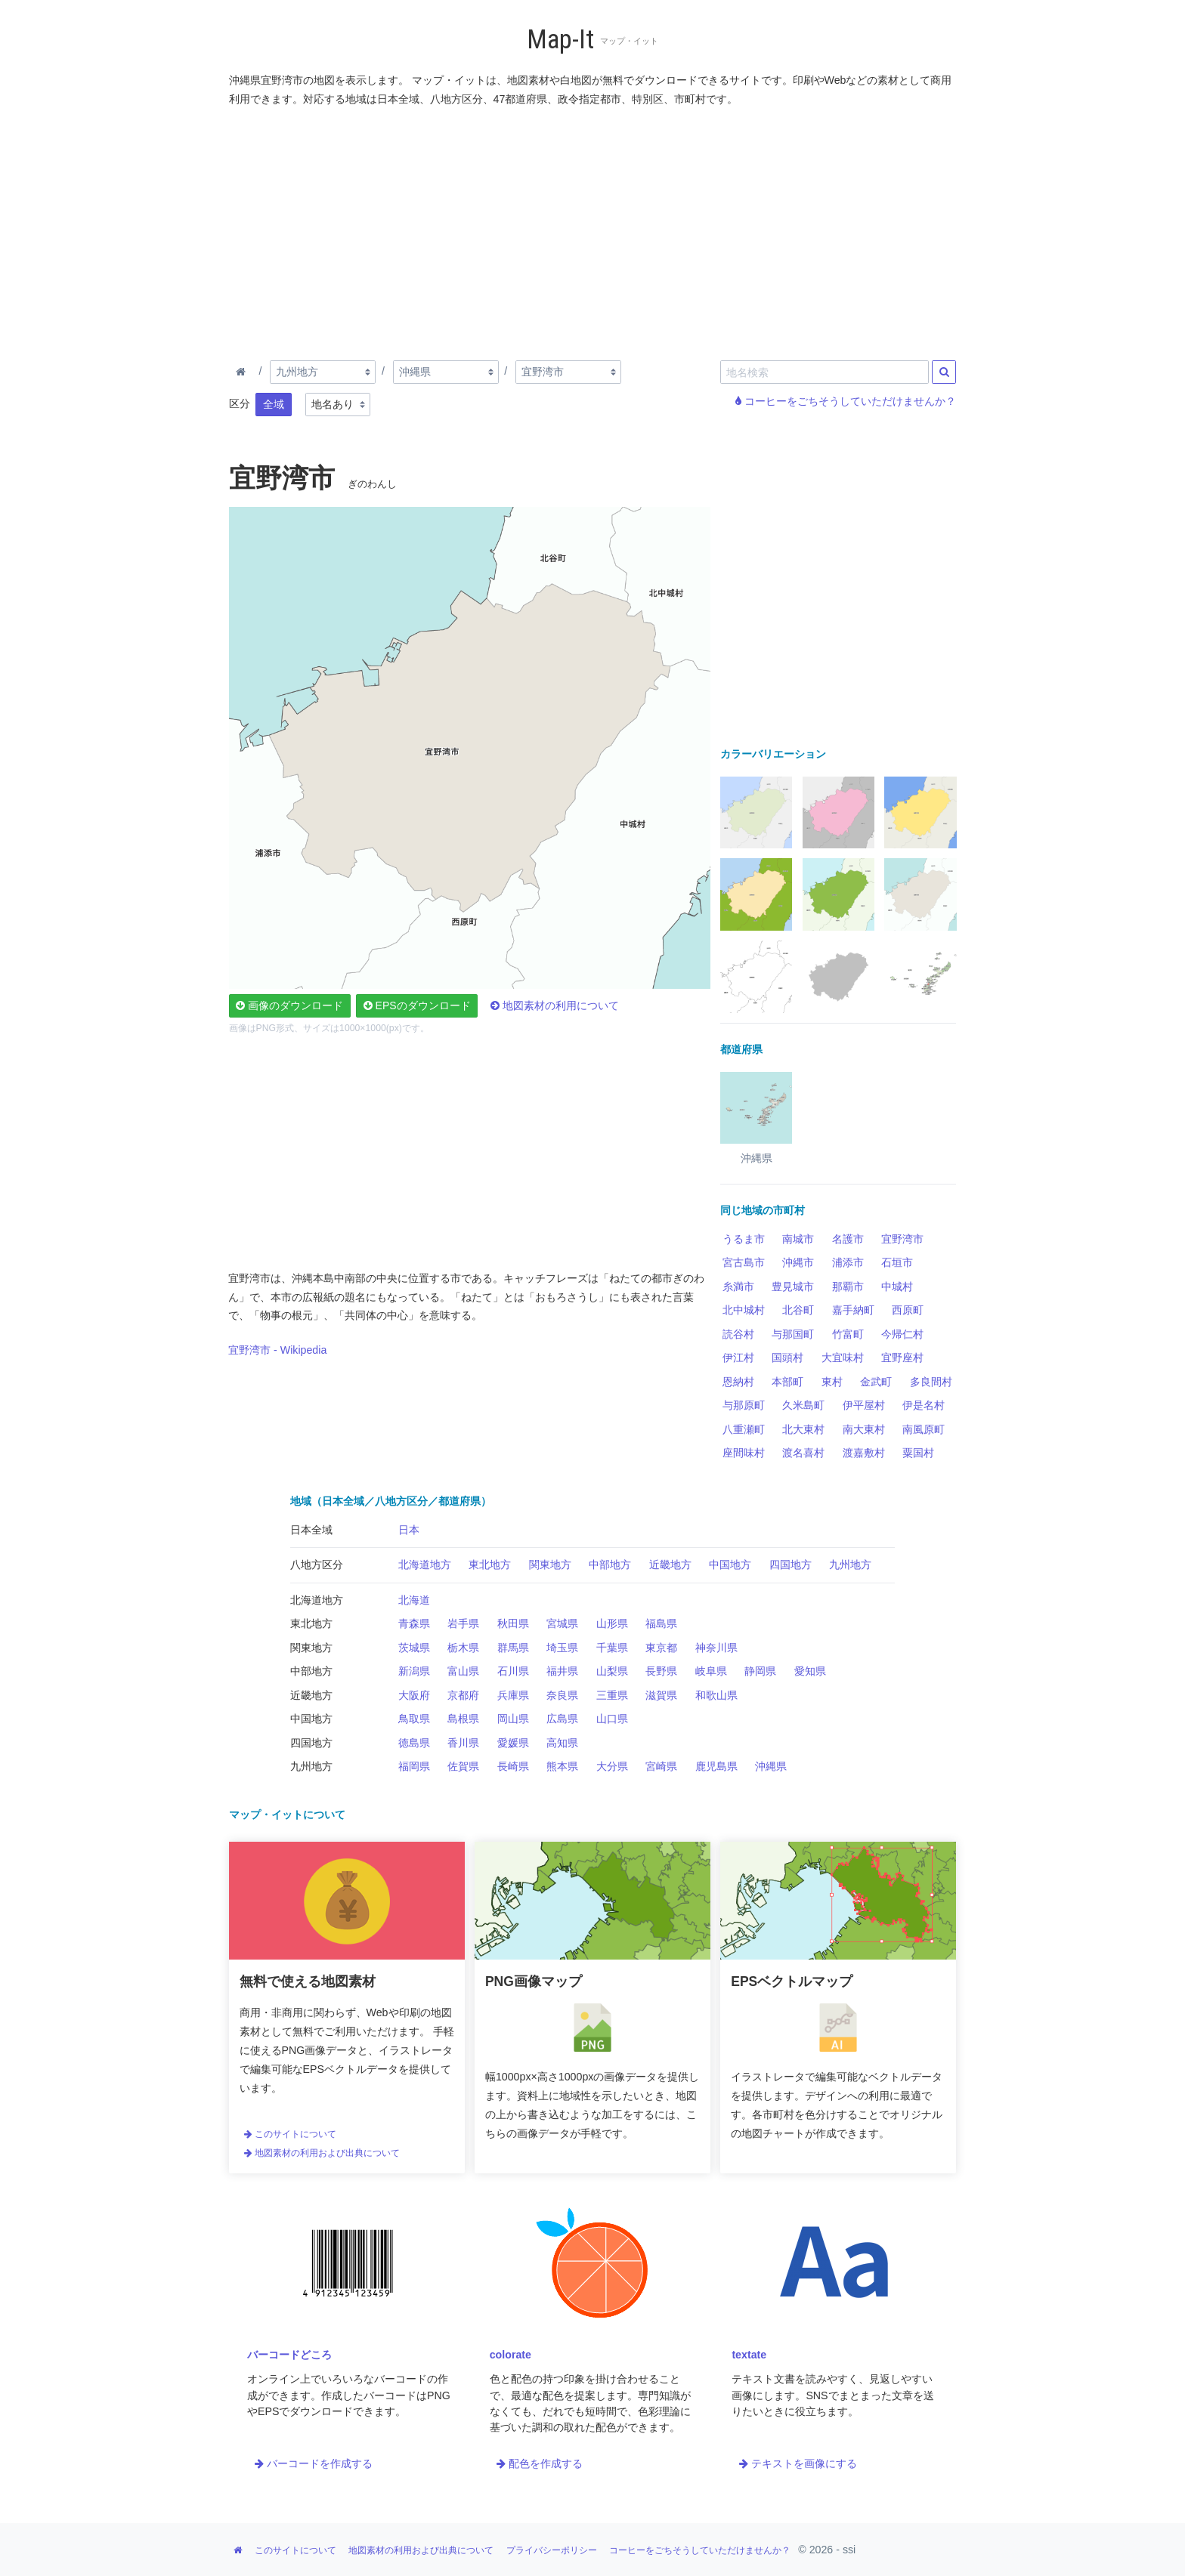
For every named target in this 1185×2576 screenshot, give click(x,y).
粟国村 (918, 1453)
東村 (832, 1382)
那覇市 (848, 1286)
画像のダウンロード (289, 1005)
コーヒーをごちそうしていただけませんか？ (845, 401)
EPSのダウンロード (417, 1005)
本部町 (787, 1382)
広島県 (562, 1719)
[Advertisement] (593, 230)
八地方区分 (316, 1564)
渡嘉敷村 (864, 1453)
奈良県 (562, 1695)
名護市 (848, 1239)
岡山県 (513, 1719)
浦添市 (848, 1262)
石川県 (513, 1671)
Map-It (560, 39)
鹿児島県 (716, 1766)
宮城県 (562, 1623)
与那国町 (793, 1334)
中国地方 (730, 1564)
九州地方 (850, 1564)
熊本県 (562, 1766)
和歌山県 (716, 1695)
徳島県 (414, 1743)
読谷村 (738, 1334)
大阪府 (414, 1695)
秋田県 (513, 1623)
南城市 (798, 1239)
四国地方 (790, 1564)
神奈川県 (716, 1648)
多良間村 (931, 1382)
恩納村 (738, 1382)
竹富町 (848, 1334)
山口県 (612, 1719)
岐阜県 (711, 1671)
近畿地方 (670, 1564)
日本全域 (311, 1530)
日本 (408, 1530)
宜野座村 (902, 1357)
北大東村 (803, 1429)
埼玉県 (562, 1648)
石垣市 (897, 1262)
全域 (273, 404)
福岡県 (414, 1766)
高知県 (562, 1743)
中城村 (897, 1286)
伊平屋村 (864, 1405)
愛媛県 (513, 1743)
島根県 (463, 1719)
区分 (239, 403)
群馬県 (513, 1648)
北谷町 (798, 1310)
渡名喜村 (803, 1453)
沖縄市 (798, 1262)
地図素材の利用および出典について (322, 2153)
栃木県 (463, 1648)
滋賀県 (661, 1695)
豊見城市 (793, 1286)
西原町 (908, 1310)
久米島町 (803, 1405)
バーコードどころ (289, 2355)
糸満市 (738, 1286)
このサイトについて (290, 2134)
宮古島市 (743, 1262)
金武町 (876, 1382)
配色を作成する (540, 2463)
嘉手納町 (853, 1310)
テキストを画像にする (798, 2463)
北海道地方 (424, 1564)
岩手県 (463, 1623)
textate (749, 2355)
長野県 (661, 1671)
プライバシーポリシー (551, 2550)
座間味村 (743, 1453)
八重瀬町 (743, 1429)
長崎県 (513, 1766)
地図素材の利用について (554, 1005)
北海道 (414, 1600)
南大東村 (864, 1429)
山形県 (612, 1623)
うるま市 (743, 1239)
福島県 (661, 1623)
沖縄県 (771, 1766)
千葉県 (612, 1648)
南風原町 (923, 1429)
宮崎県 (661, 1766)
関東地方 (550, 1564)
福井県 (562, 1671)
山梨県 (612, 1671)
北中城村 (743, 1310)
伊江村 (738, 1357)
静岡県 (760, 1671)
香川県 (463, 1743)
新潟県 (414, 1671)
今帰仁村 (902, 1334)
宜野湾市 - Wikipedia (277, 1350)
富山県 (463, 1671)
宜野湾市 (902, 1239)
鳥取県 (414, 1719)
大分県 (612, 1766)
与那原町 (743, 1405)
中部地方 (610, 1564)
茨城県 (414, 1648)
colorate (510, 2355)
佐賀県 (463, 1766)
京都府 (463, 1695)
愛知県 (810, 1671)
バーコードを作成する (314, 2463)
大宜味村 (842, 1357)
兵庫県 (513, 1695)
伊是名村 (923, 1405)
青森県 (414, 1623)
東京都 (661, 1648)
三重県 (612, 1695)
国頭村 (787, 1357)
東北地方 (490, 1564)
